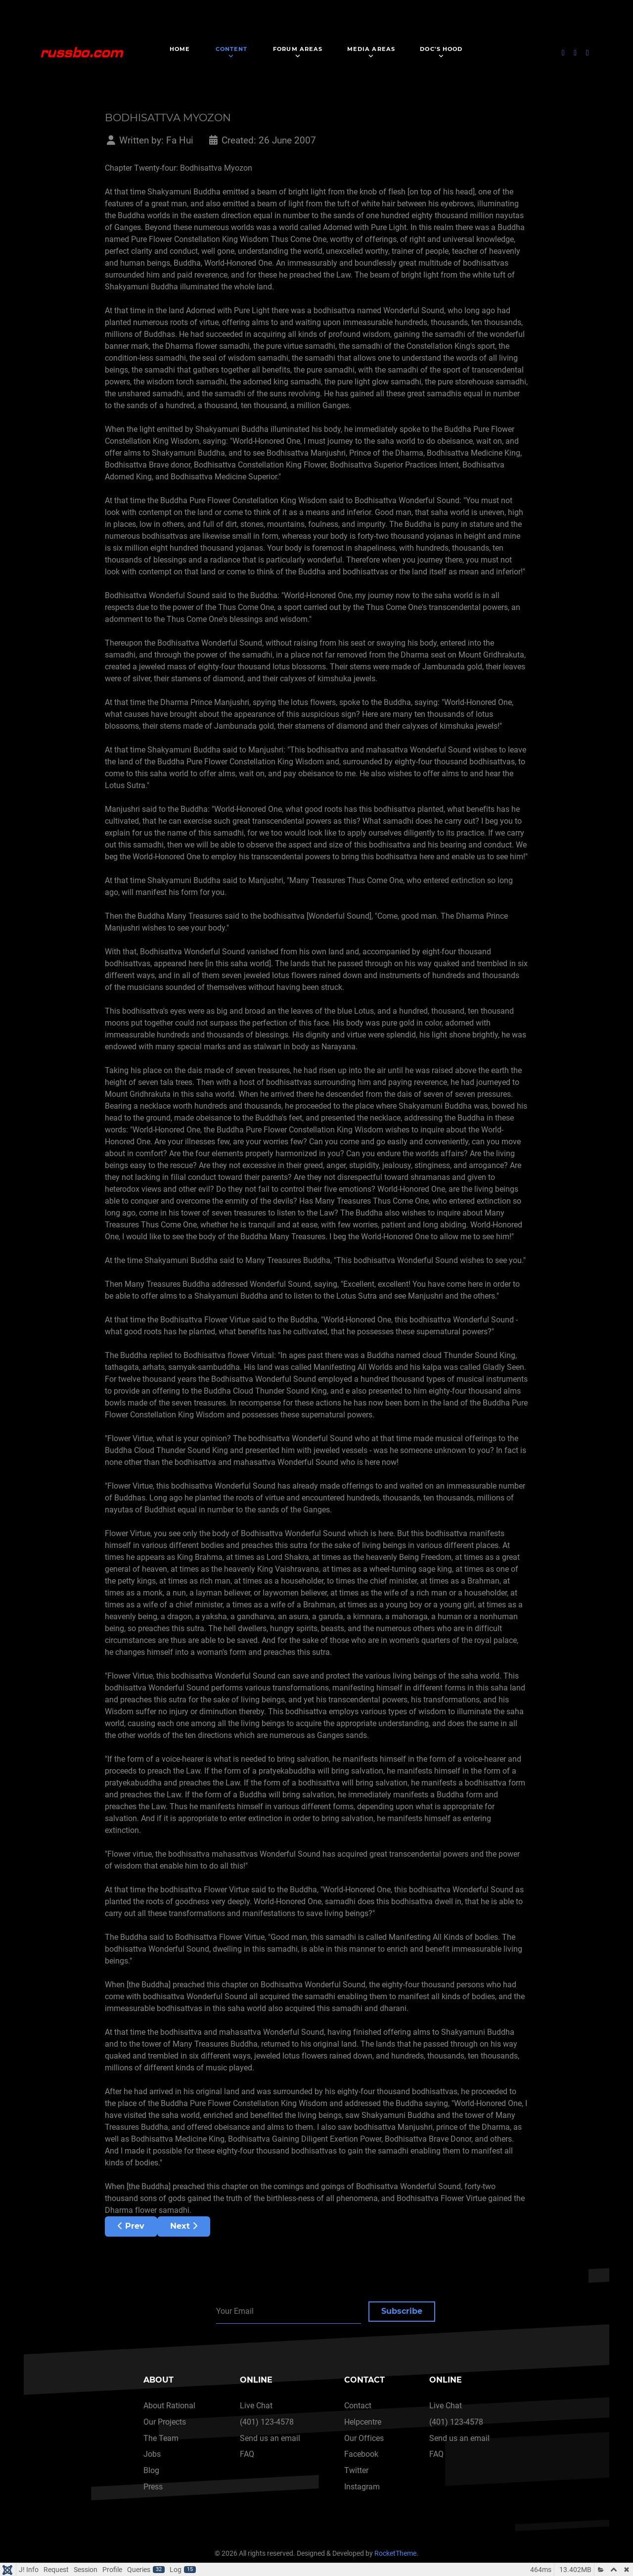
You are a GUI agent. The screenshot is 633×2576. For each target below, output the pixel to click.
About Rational (169, 2405)
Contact (357, 2405)
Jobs (152, 2454)
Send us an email (270, 2438)
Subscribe (401, 2311)
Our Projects (164, 2422)
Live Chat (256, 2405)
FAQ (247, 2454)
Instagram (362, 2486)
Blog (151, 2470)
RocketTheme (395, 2553)
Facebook (361, 2454)
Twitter (356, 2470)
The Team (161, 2438)
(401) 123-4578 (267, 2422)
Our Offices (364, 2438)
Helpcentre (362, 2422)
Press (153, 2486)
